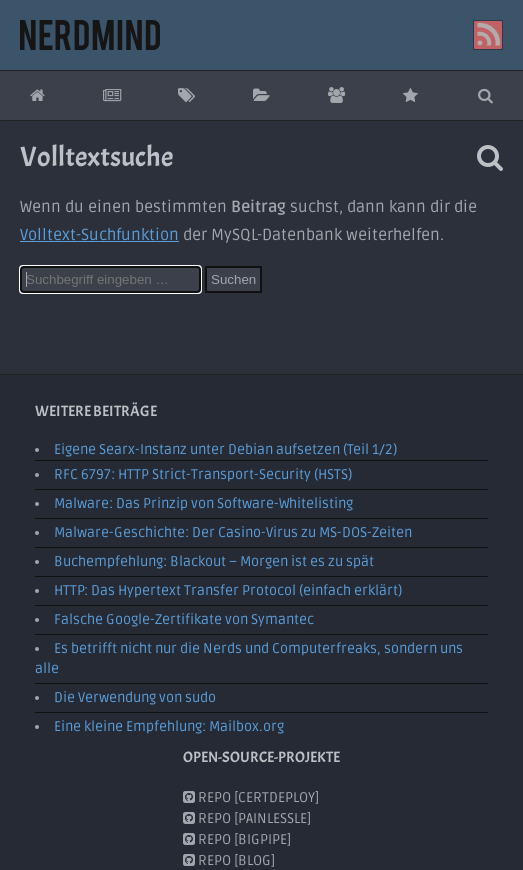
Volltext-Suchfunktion (99, 235)
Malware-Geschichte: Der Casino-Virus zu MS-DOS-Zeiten (233, 532)
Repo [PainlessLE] (247, 817)
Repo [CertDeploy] (251, 796)
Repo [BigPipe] (237, 838)
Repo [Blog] (229, 859)
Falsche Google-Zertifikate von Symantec (184, 619)
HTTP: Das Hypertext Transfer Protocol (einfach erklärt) (228, 590)
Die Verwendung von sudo (135, 697)
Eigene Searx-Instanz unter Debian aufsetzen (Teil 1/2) (225, 449)
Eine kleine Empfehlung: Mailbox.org (169, 726)
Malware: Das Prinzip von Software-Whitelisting (203, 503)
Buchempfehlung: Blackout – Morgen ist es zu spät (214, 561)
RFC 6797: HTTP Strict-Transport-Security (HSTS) (203, 474)
